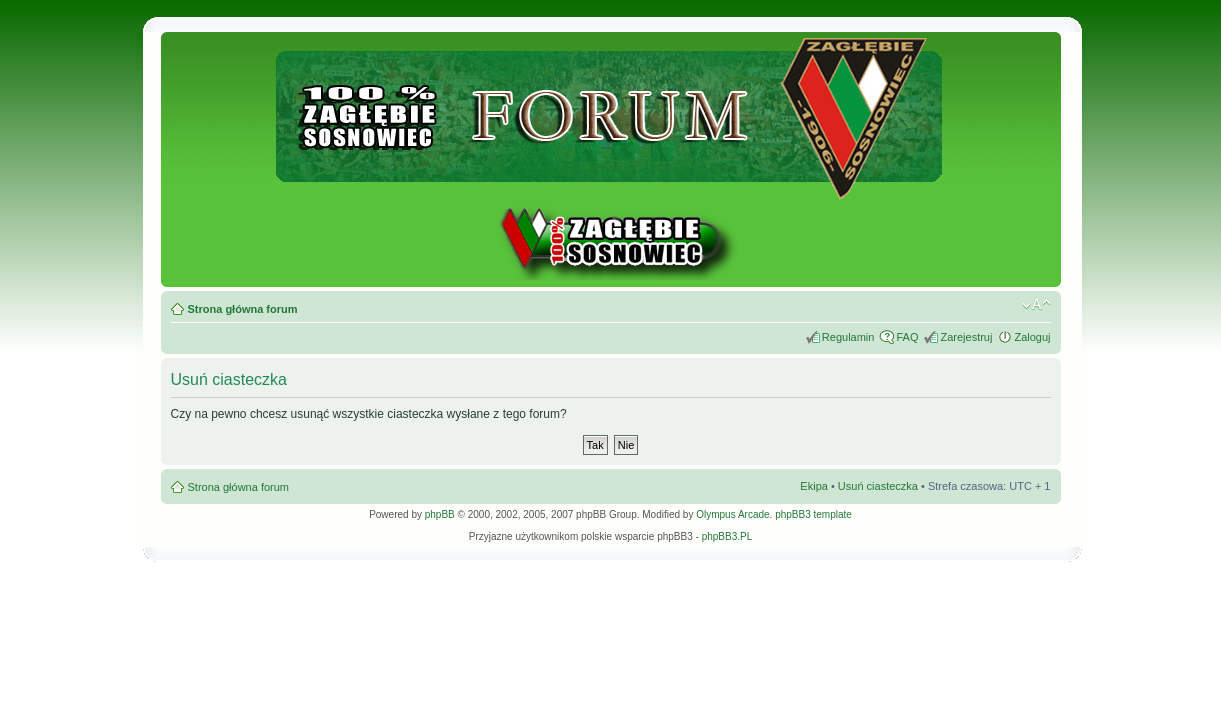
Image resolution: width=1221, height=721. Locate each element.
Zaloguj (1032, 337)
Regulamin (848, 337)
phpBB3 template (813, 514)
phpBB (440, 514)
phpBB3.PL (727, 536)
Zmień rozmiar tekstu (1036, 305)
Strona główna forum (243, 309)
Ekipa (814, 486)
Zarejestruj (966, 337)
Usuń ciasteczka (878, 486)
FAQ (907, 337)
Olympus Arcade (732, 514)
